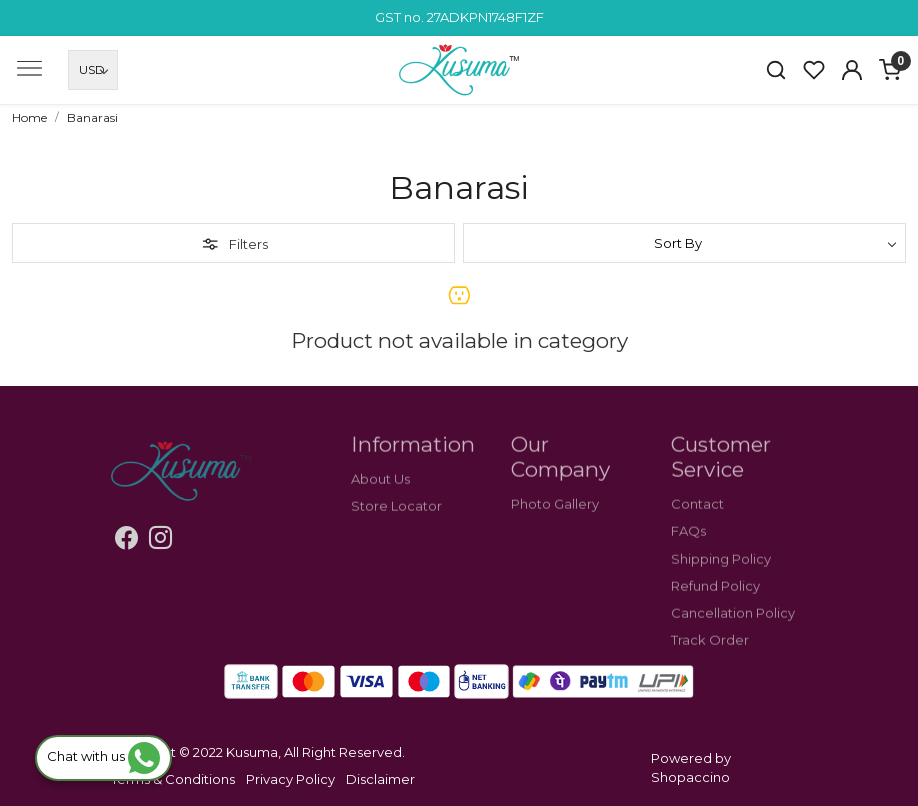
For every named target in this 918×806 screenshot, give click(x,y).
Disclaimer (380, 779)
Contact (697, 518)
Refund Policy (715, 599)
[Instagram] (160, 541)
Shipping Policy (721, 572)
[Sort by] (684, 243)
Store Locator (396, 520)
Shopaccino (690, 777)
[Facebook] (126, 541)
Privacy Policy (290, 779)
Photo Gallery (555, 518)
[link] (776, 70)
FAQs (688, 545)
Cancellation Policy (733, 627)
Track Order (710, 654)
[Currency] (93, 70)
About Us (380, 493)
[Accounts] (852, 70)
